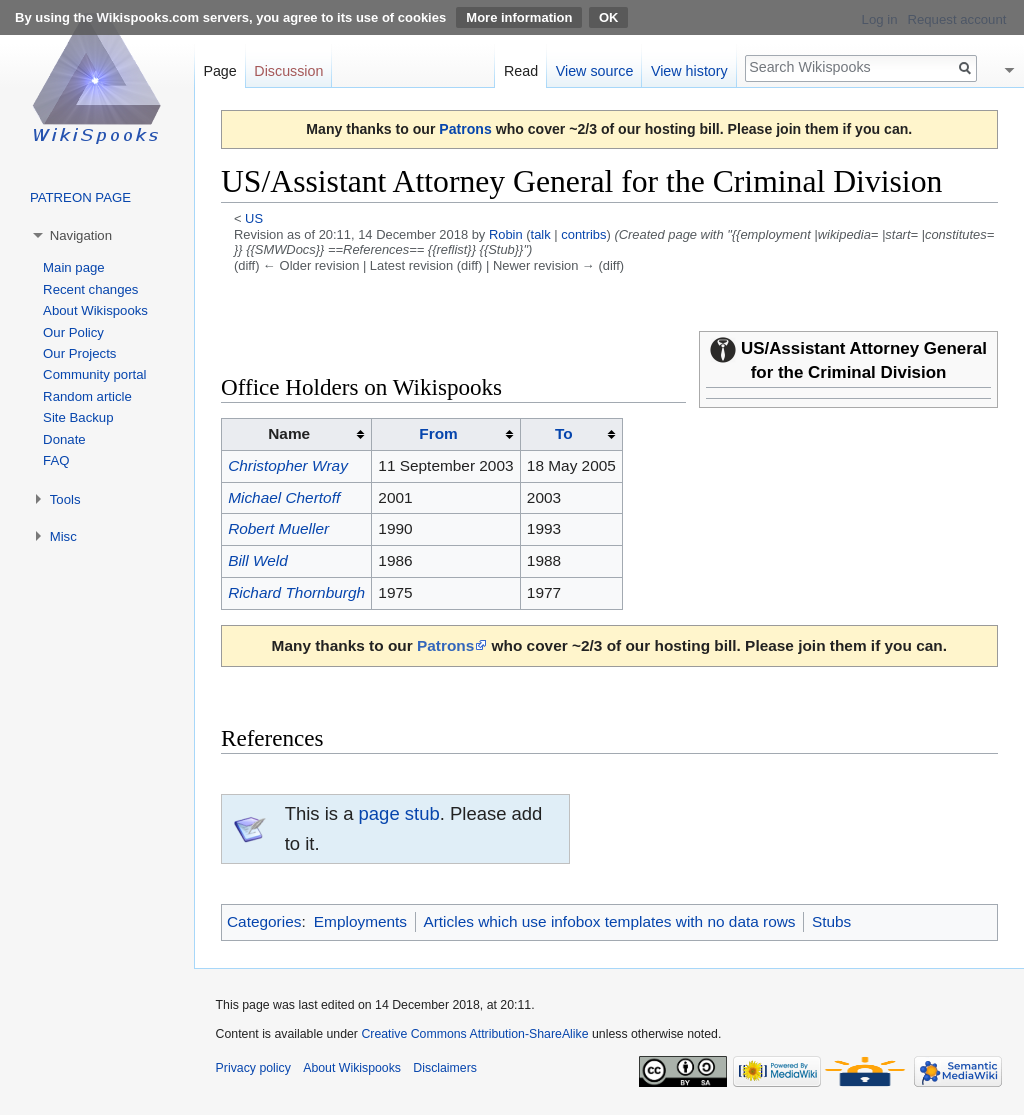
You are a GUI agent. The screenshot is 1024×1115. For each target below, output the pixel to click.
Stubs (831, 921)
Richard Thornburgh (296, 592)
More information (519, 17)
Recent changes (90, 289)
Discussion (288, 71)
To (564, 433)
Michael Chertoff (284, 497)
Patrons (465, 129)
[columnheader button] (446, 434)
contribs (583, 234)
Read (521, 71)
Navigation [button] (81, 235)
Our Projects (79, 353)
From (438, 433)
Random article (87, 396)
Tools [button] (65, 499)
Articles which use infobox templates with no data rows (609, 921)
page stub (399, 813)
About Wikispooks (95, 310)
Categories (264, 921)
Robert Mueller (278, 528)
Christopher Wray (288, 465)
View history (689, 71)
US (254, 218)
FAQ (56, 460)
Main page (74, 267)
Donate (64, 439)
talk (541, 234)
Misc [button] (63, 536)
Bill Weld (258, 560)
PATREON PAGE (80, 197)
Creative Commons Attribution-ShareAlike (474, 1034)
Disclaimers (445, 1068)
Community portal (94, 374)
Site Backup (78, 417)
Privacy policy (253, 1068)
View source (595, 71)
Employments (360, 921)
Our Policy (73, 332)
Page (219, 71)
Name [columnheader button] (289, 433)
